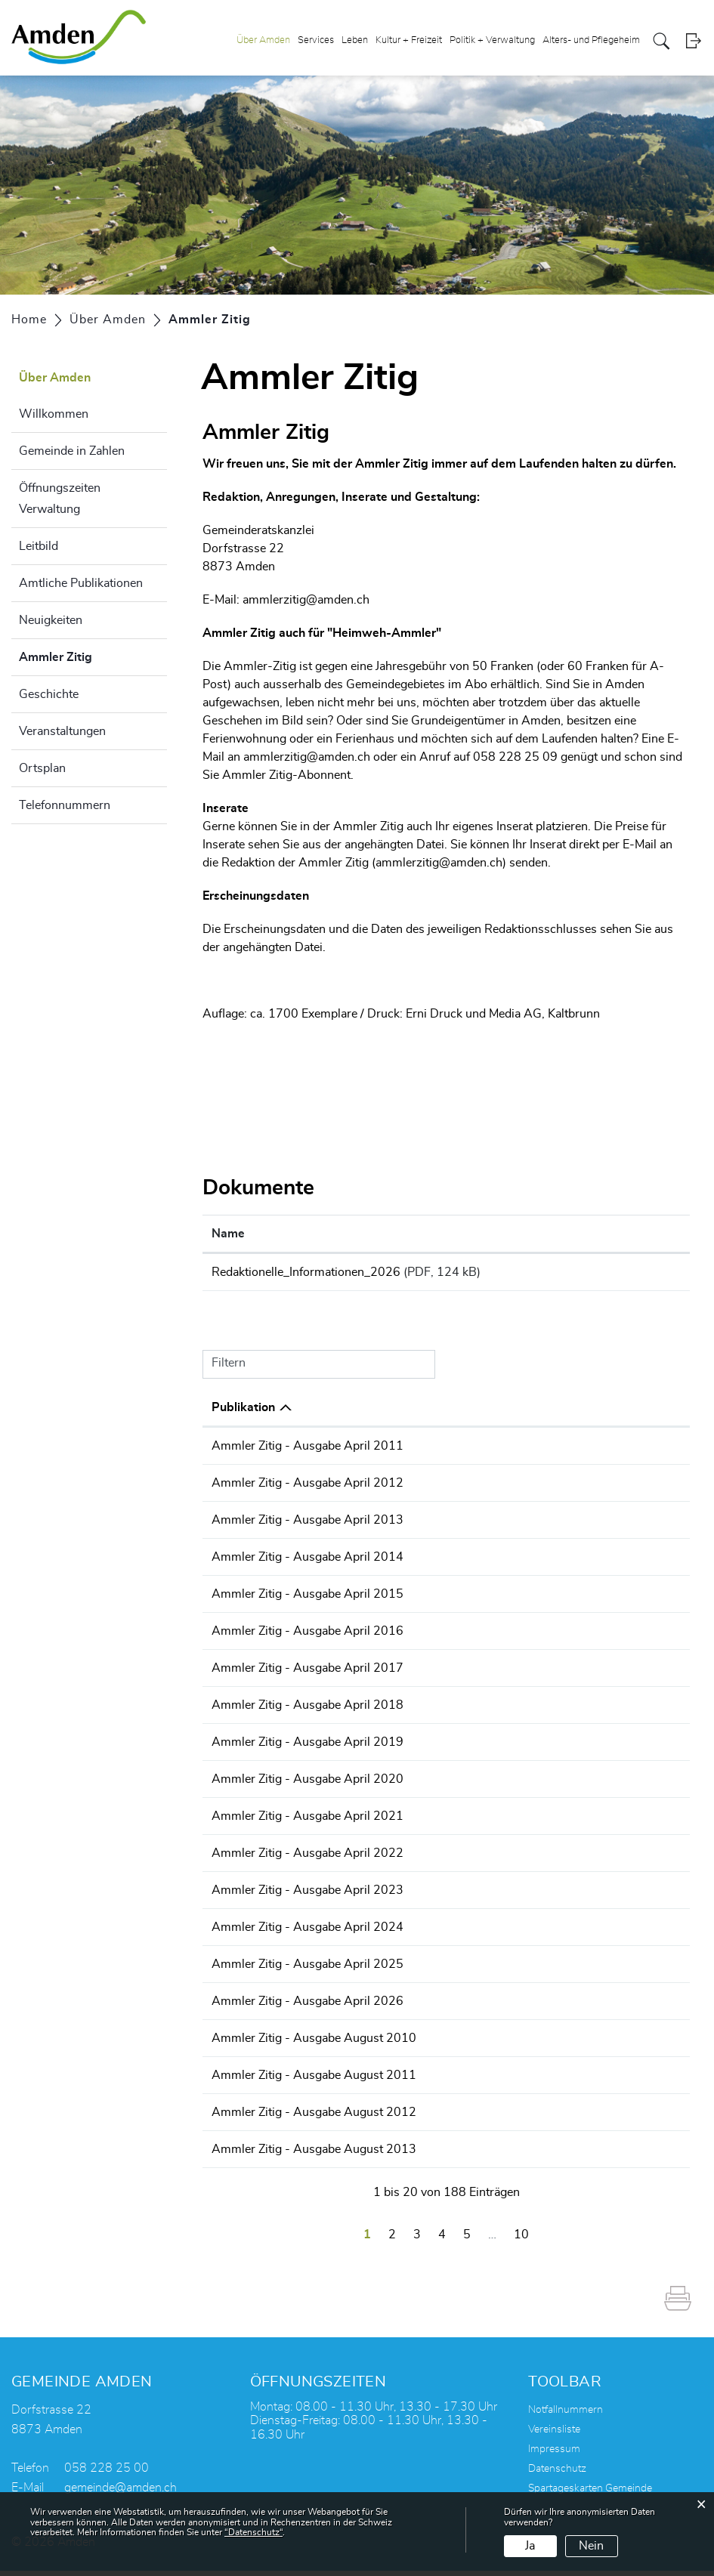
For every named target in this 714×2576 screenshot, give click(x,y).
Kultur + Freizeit (409, 40)
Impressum (554, 2454)
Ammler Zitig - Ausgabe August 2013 (440, 2154)
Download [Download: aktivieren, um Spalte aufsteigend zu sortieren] (621, 1234)
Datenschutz (557, 2474)
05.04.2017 (245, 1673)
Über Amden (263, 40)
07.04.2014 (245, 1562)
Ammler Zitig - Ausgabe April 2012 (434, 1488)
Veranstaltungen (62, 731)
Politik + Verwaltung (492, 40)
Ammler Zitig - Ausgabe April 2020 (434, 1784)
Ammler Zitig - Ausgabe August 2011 (440, 2080)
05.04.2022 (245, 1858)
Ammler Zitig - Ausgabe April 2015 (434, 1599)
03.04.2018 (245, 1710)
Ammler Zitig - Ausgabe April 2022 (434, 1858)
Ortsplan (42, 768)
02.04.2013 (245, 1525)
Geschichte (49, 694)
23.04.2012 (245, 1488)
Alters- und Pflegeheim (591, 40)
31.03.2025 (245, 1969)
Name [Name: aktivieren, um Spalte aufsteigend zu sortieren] (228, 1234)
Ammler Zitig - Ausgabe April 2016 (434, 1636)
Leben (355, 40)
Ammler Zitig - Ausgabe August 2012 (440, 2117)
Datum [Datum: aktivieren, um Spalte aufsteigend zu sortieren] (230, 1413)
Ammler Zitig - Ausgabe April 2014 (434, 1562)
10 (521, 2240)
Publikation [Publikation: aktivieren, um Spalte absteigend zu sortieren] (370, 1413)
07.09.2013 (245, 2154)
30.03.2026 (245, 2006)
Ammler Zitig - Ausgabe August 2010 (440, 2043)
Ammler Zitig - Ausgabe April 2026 (434, 2006)
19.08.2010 (245, 2043)
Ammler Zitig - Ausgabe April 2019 (434, 1747)
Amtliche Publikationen (81, 583)
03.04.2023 (245, 1895)
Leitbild (38, 546)
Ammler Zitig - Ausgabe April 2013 (434, 1525)
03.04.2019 (245, 1747)
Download (637, 1274)
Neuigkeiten (50, 620)
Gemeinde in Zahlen (72, 451)
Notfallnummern (565, 2415)
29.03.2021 (245, 1821)
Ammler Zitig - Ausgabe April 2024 (434, 1932)
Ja (530, 2546)
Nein (591, 2546)
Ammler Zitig (93, 655)
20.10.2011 (245, 2080)
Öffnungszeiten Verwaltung (59, 498)
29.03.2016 (245, 1636)
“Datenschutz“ (253, 2532)
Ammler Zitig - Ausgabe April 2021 (434, 1821)
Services (316, 40)
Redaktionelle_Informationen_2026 (306, 1272)
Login (693, 41)
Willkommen (53, 414)
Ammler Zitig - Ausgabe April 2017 (434, 1673)
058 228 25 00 (106, 2473)
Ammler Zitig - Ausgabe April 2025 (434, 1969)
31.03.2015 (245, 1599)
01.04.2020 (245, 1784)
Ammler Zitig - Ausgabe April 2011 (434, 1451)
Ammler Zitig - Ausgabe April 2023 (434, 1895)
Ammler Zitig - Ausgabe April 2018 (434, 1710)
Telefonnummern (64, 805)
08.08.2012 (245, 2117)
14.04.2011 (245, 1451)
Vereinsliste (554, 2434)
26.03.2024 (245, 1932)
